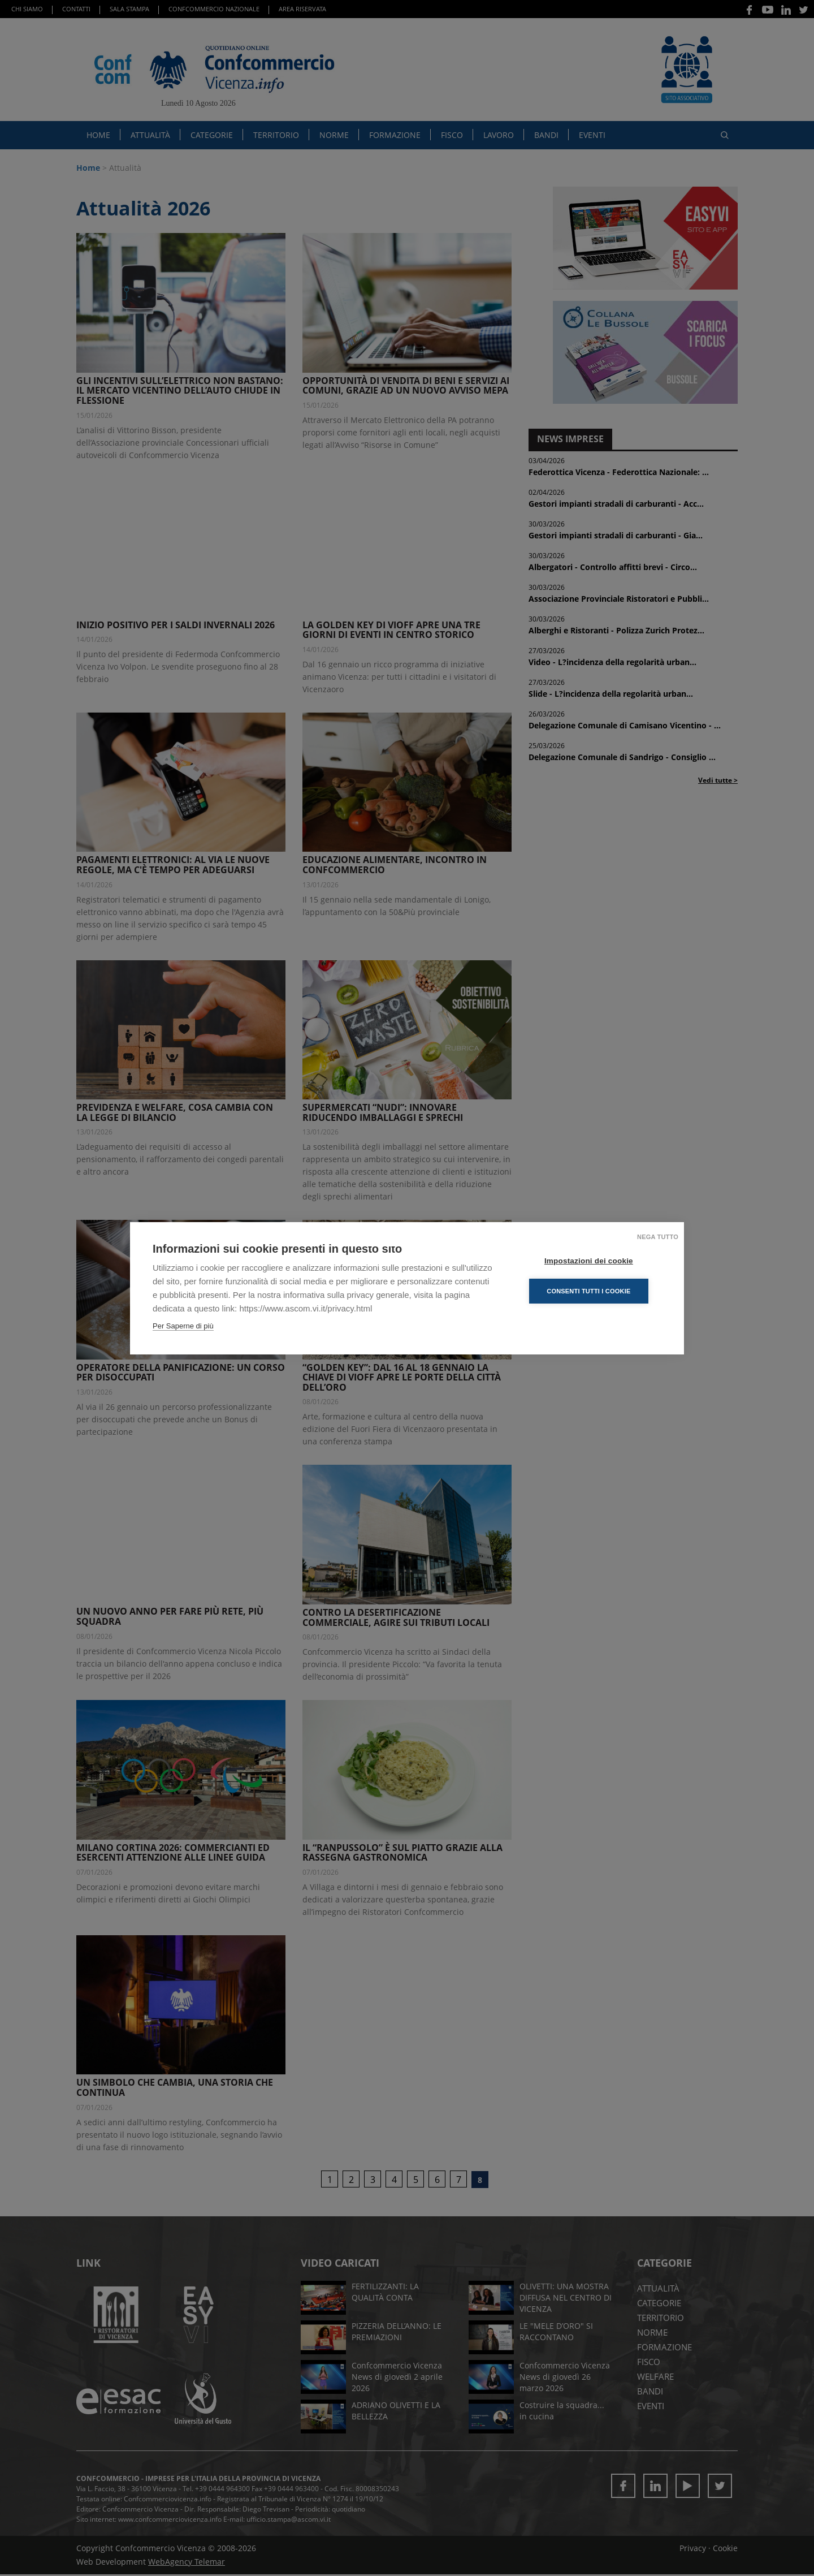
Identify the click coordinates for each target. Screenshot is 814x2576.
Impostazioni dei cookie (593, 1261)
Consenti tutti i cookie (593, 1290)
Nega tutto (657, 1236)
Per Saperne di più (183, 1326)
